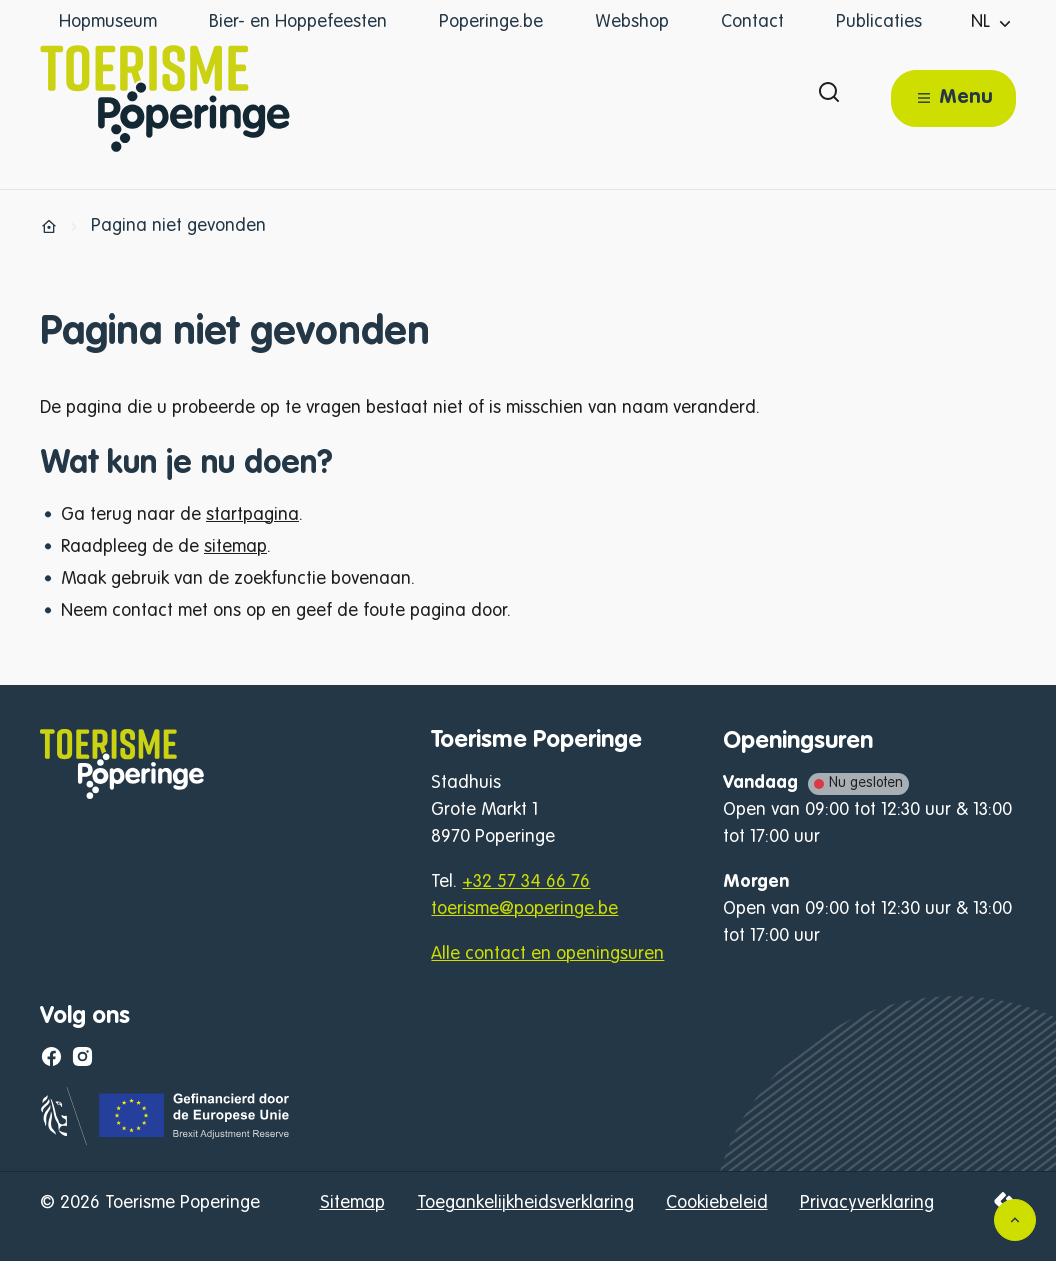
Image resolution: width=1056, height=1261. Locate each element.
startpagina (252, 515)
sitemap (235, 547)
